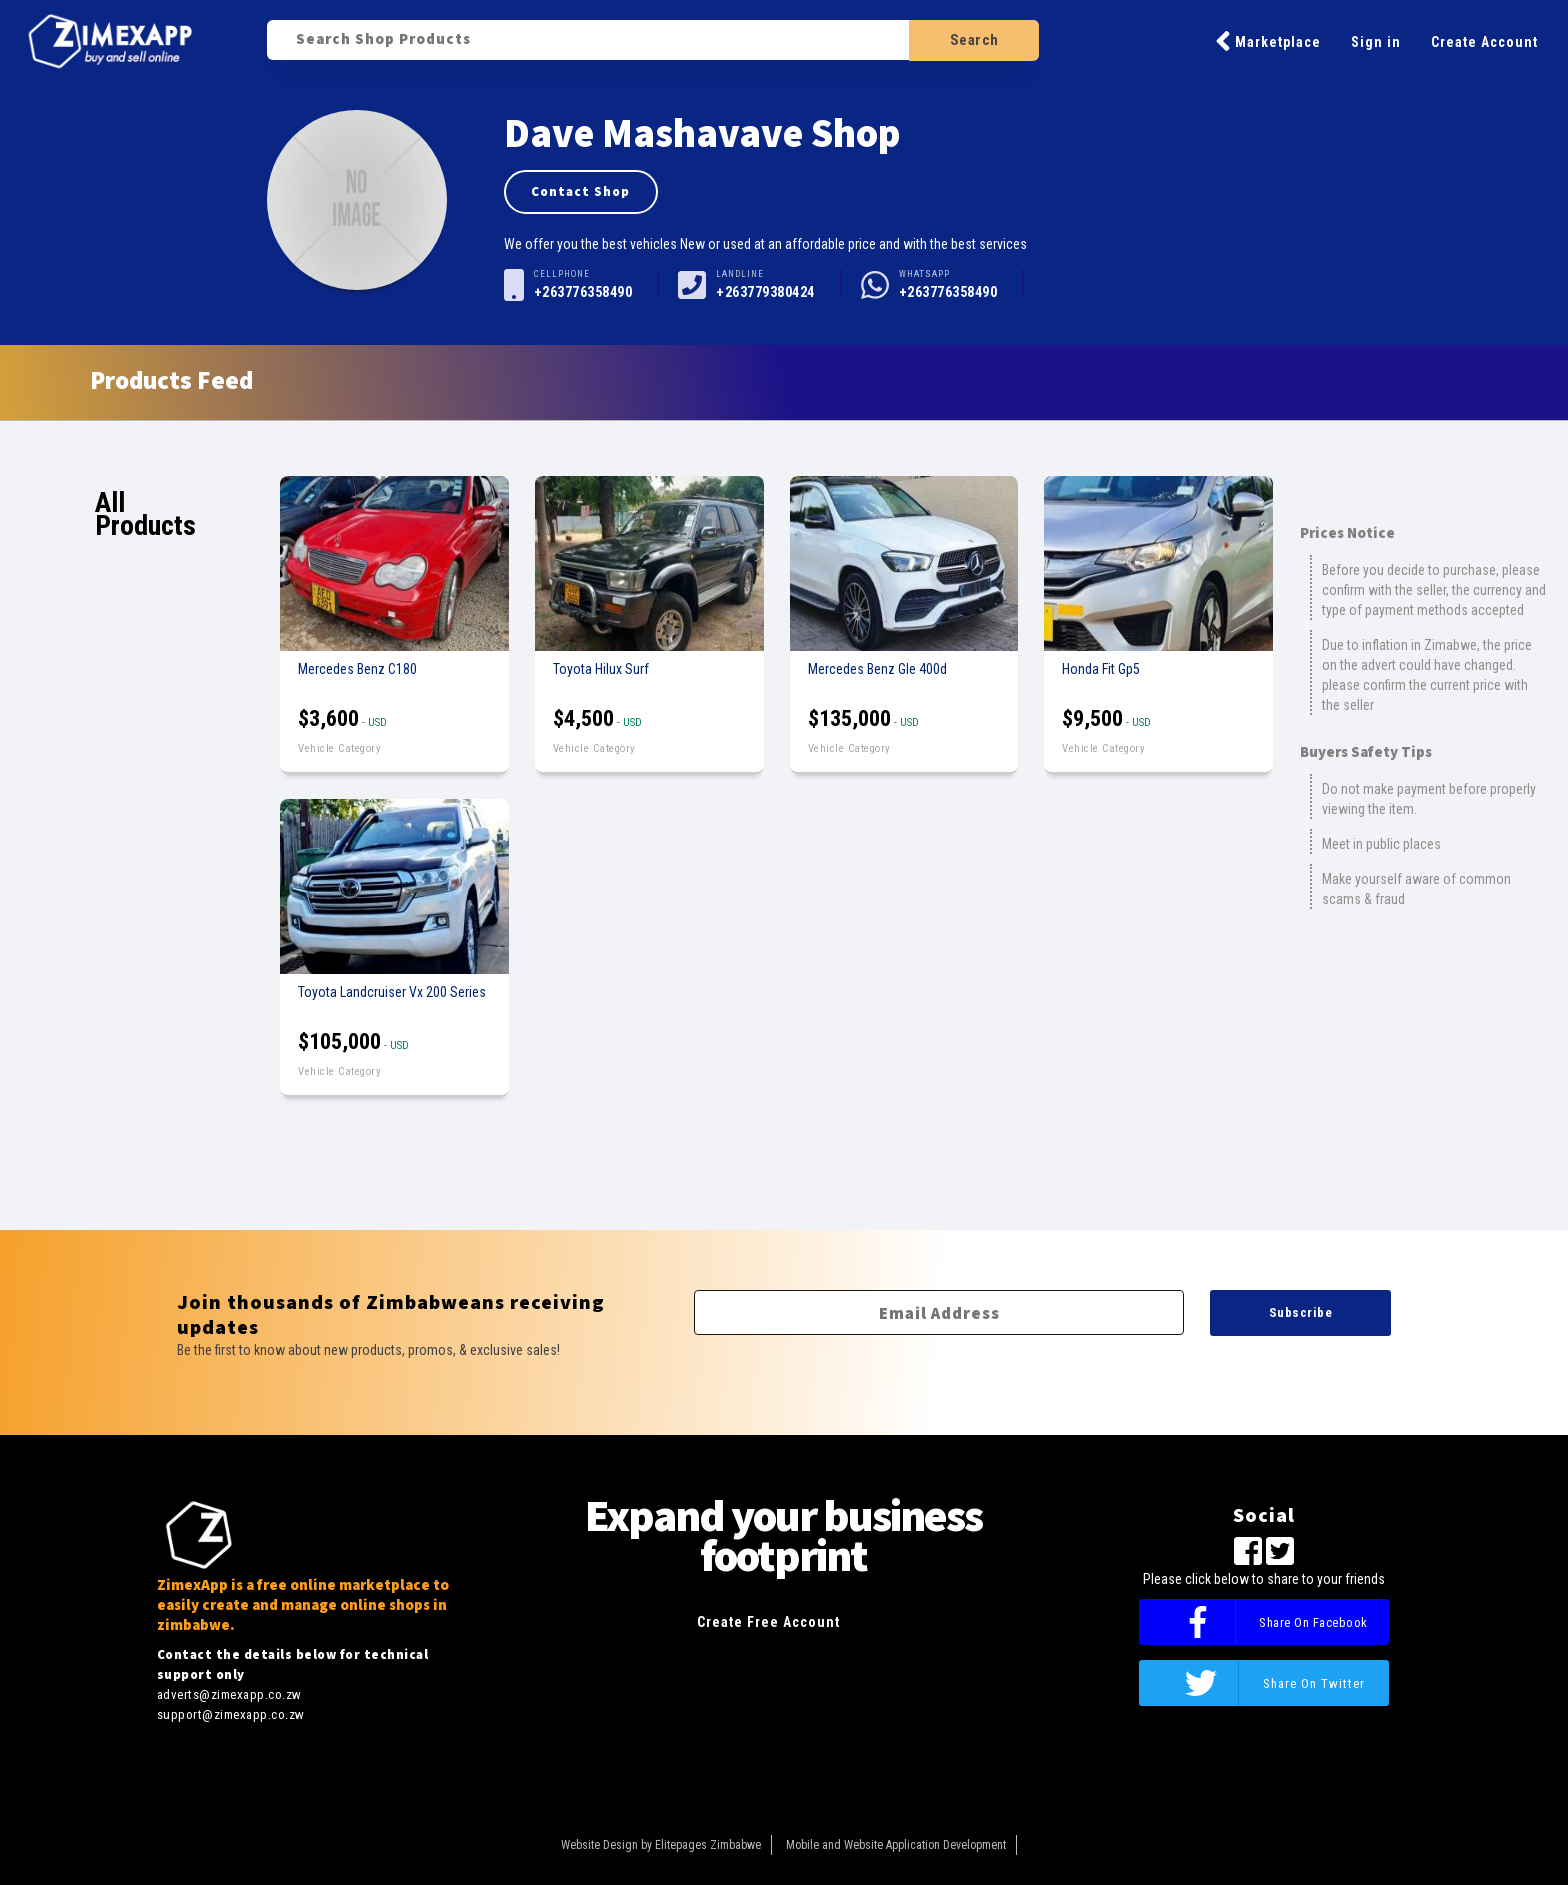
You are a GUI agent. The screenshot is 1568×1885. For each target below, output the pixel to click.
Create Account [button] (1484, 42)
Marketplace (1268, 41)
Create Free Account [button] (768, 1622)
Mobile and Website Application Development (896, 1845)
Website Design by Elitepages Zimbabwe (661, 1845)
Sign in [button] (1376, 42)
